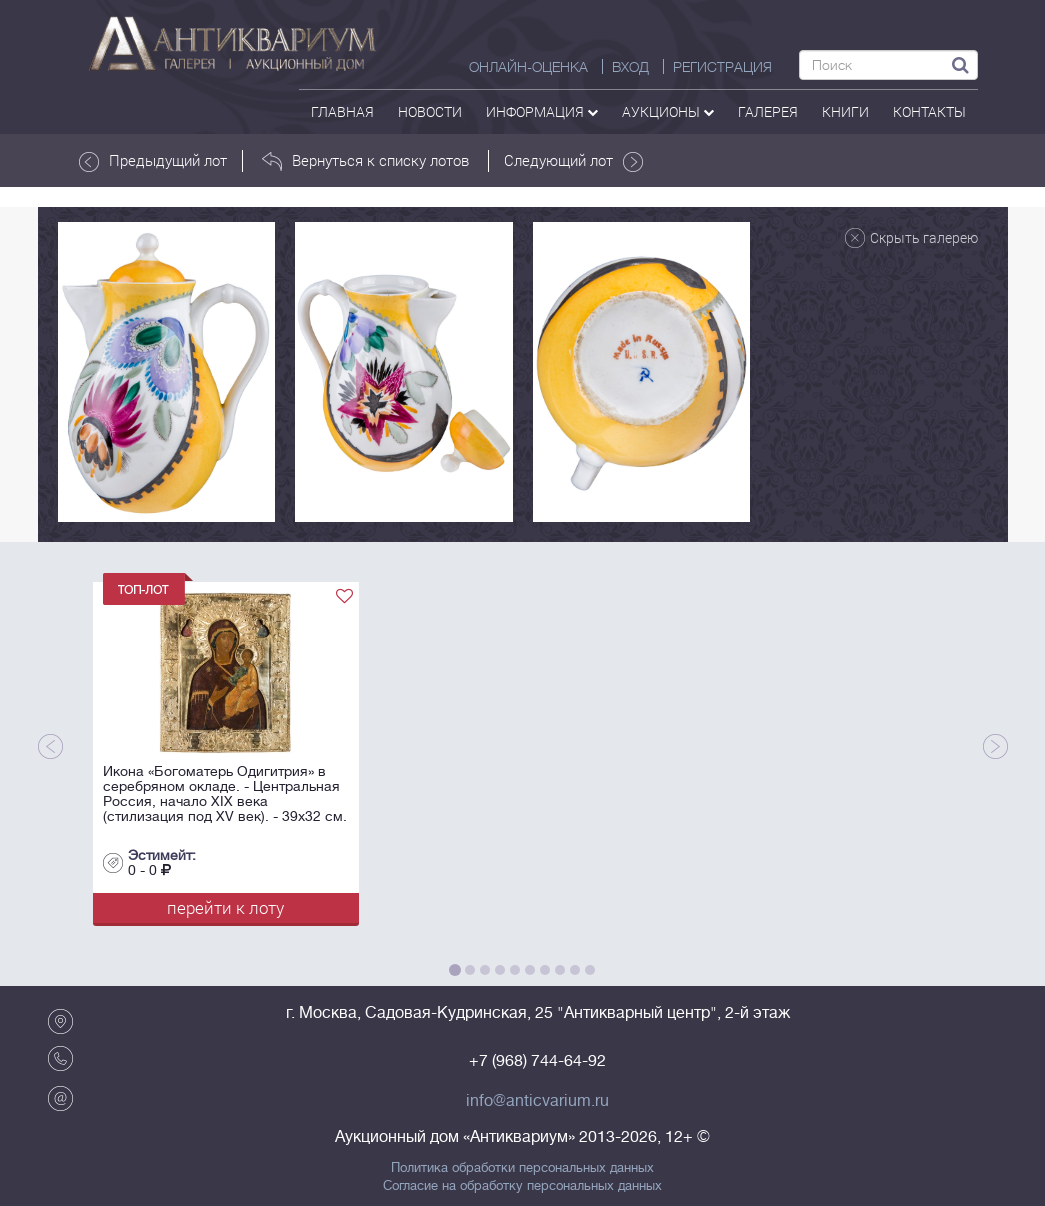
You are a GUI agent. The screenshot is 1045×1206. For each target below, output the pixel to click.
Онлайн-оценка (528, 67)
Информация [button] (542, 111)
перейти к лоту (225, 907)
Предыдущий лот (153, 161)
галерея (768, 111)
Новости (430, 111)
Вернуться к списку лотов (365, 161)
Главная (342, 111)
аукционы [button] (668, 111)
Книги (845, 111)
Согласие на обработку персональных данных (522, 1186)
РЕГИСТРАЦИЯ (722, 67)
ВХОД (630, 67)
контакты (929, 111)
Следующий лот (573, 161)
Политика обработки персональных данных (522, 1168)
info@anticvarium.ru (537, 1101)
